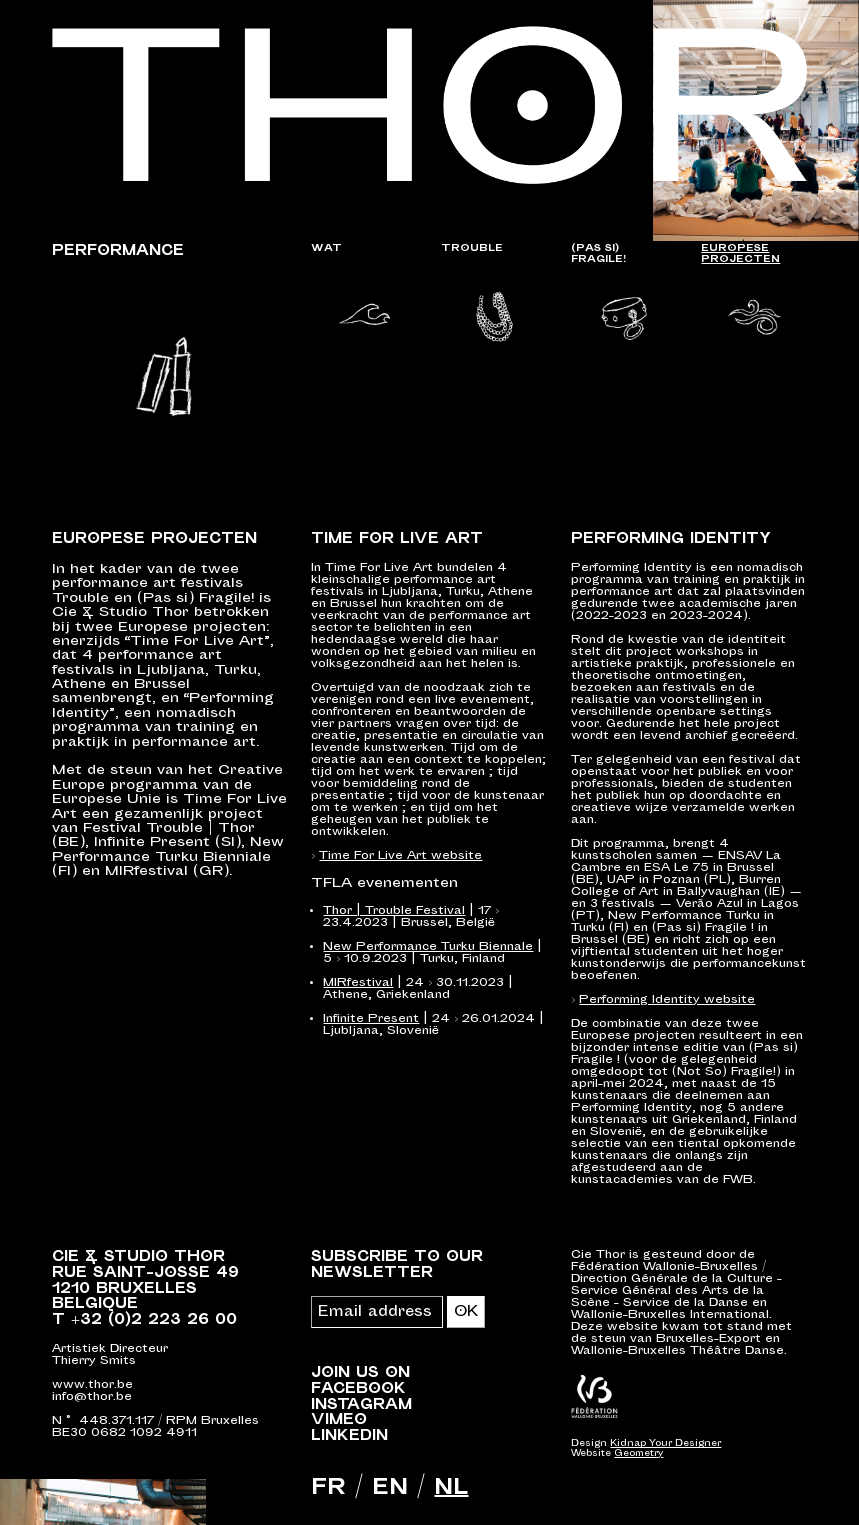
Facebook (358, 1389)
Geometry (638, 1454)
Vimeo (339, 1420)
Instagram (361, 1405)
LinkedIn (349, 1436)
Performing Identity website (667, 1000)
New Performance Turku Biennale (428, 947)
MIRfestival (358, 983)
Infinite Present (371, 1019)
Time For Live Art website (400, 856)
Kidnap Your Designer (665, 1445)
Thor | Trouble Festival (394, 911)
